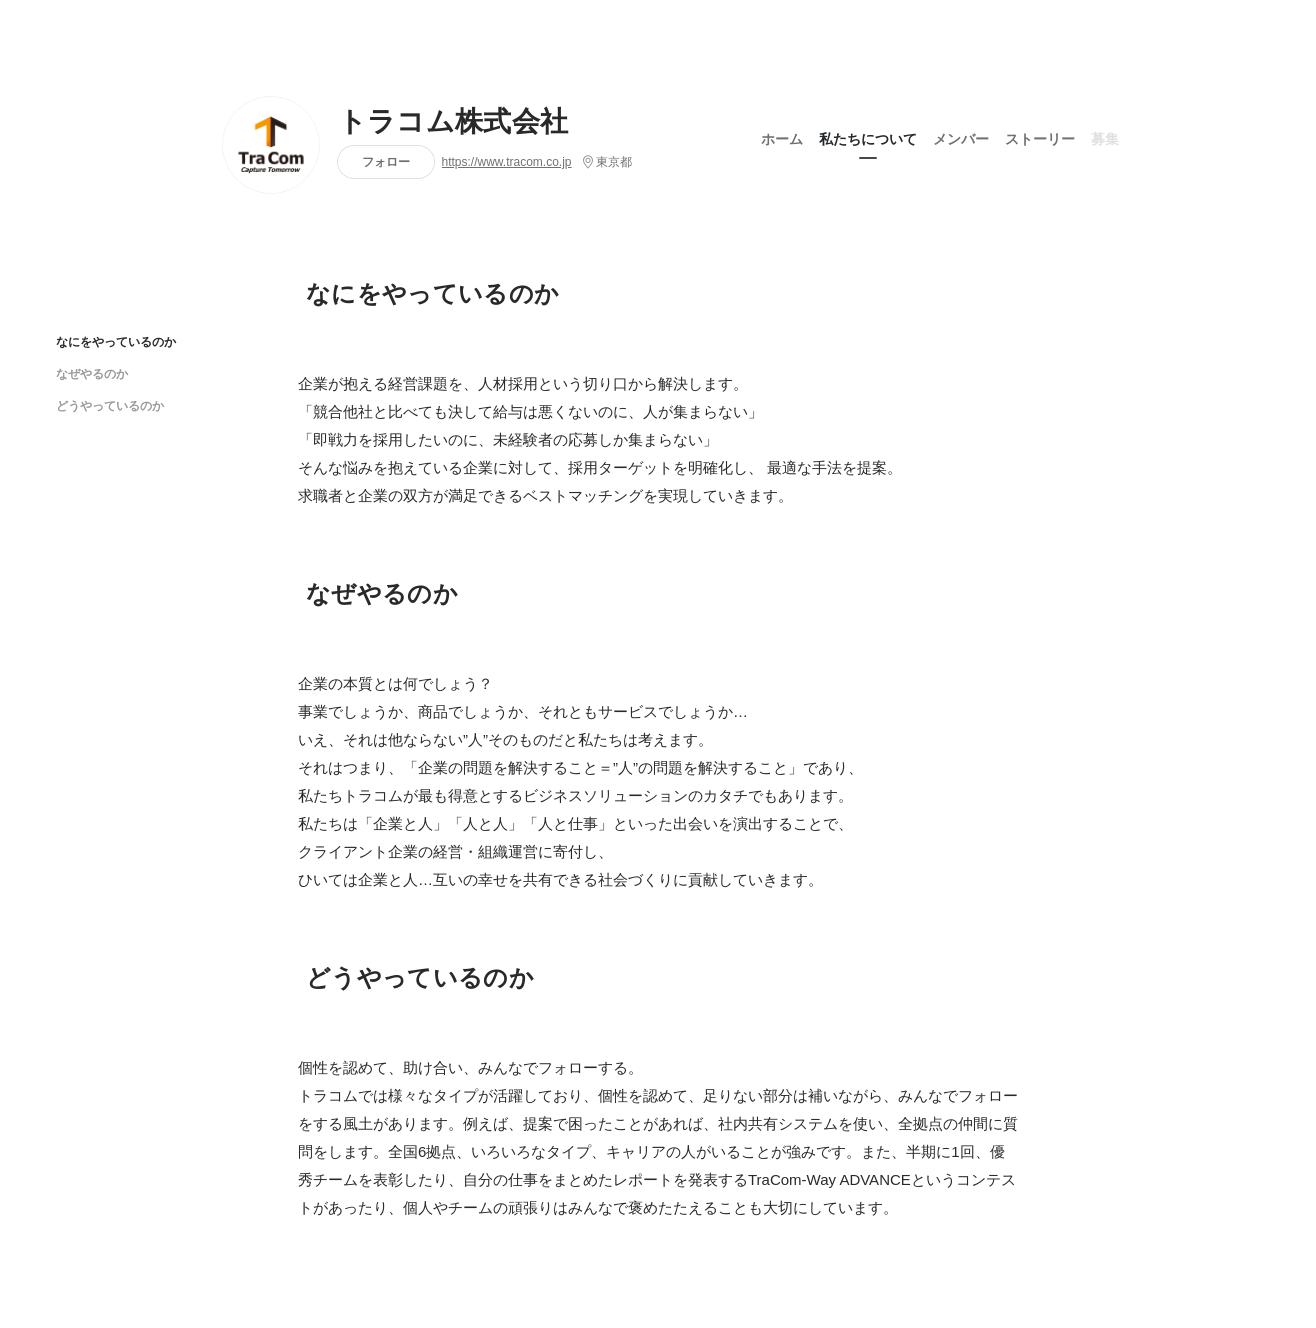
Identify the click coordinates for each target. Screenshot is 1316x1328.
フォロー (386, 161)
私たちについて (868, 139)
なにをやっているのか (116, 341)
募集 (1105, 139)
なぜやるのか (92, 373)
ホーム (782, 139)
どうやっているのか (110, 405)
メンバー (961, 139)
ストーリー (1040, 139)
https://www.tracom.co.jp (507, 162)
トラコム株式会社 (453, 122)
